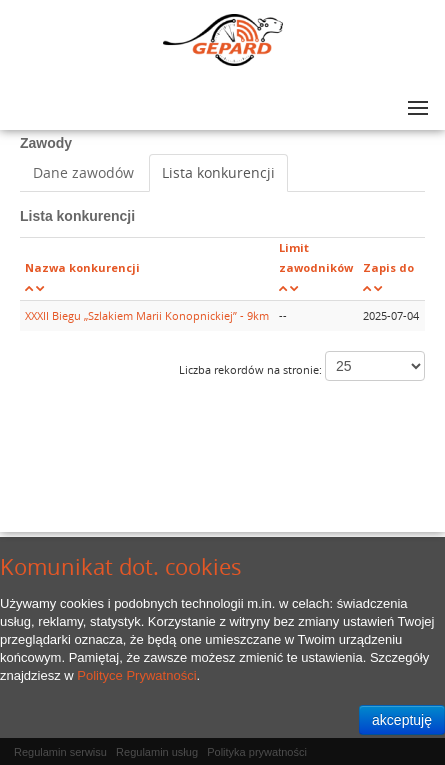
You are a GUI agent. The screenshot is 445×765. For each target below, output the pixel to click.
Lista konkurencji (218, 172)
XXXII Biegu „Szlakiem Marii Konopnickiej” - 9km (147, 315)
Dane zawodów (83, 172)
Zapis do (388, 267)
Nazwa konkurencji (82, 267)
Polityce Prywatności (136, 675)
